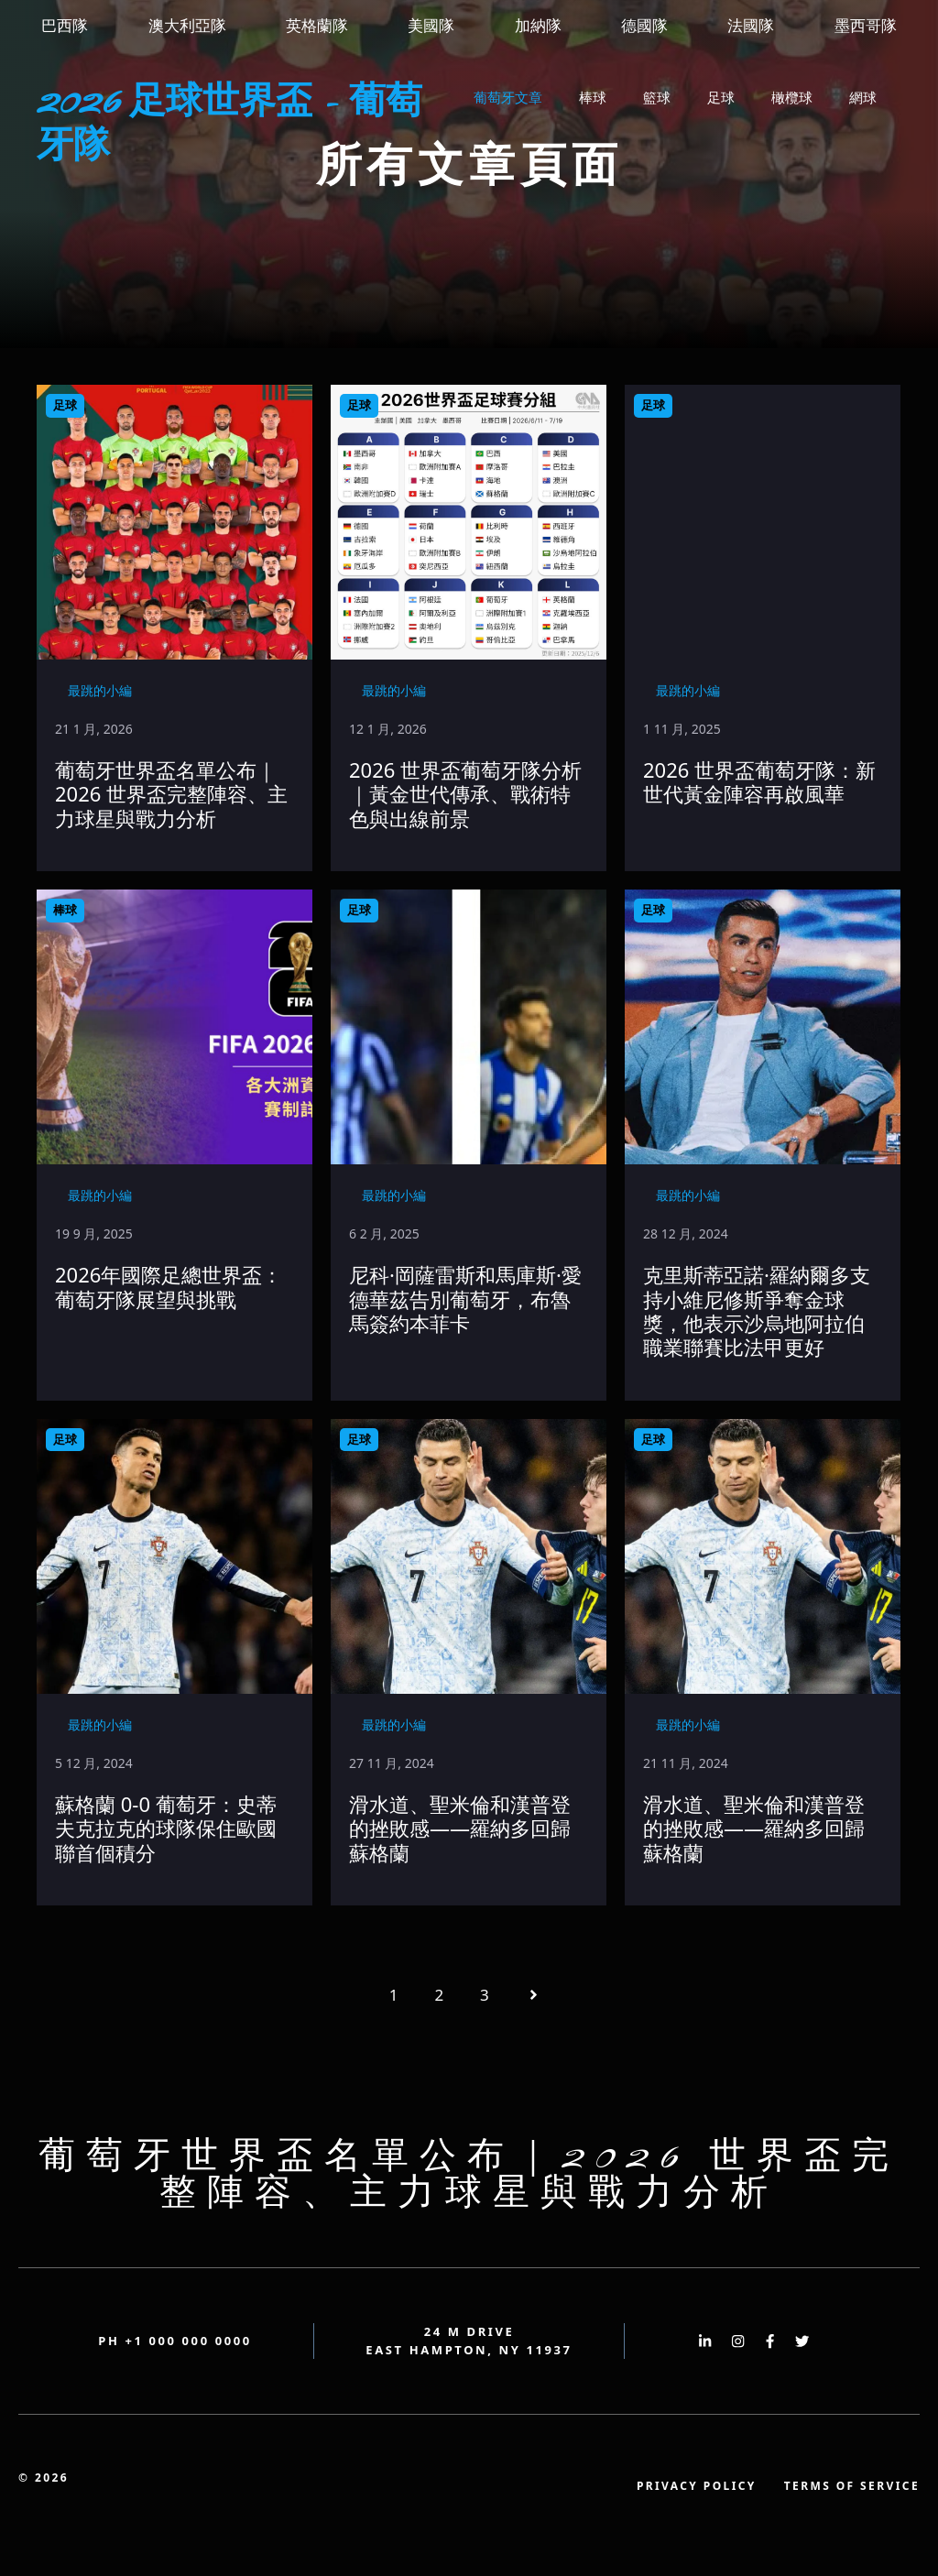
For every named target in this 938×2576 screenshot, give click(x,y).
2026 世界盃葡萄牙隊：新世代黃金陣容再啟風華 (759, 781)
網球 (863, 97)
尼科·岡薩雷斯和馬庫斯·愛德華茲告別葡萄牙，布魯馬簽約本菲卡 (465, 1299)
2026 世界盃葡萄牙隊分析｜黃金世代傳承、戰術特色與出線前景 (465, 794)
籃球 (657, 97)
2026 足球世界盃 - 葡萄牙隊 (229, 124)
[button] (480, 152)
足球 (721, 97)
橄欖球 (792, 97)
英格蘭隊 (317, 25)
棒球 (592, 97)
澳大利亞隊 (187, 25)
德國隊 (644, 25)
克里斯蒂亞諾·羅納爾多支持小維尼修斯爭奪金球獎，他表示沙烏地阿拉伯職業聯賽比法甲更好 (756, 1310)
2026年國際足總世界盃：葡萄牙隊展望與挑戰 (168, 1286)
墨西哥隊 (865, 25)
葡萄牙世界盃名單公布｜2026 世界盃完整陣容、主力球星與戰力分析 (171, 794)
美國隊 (431, 25)
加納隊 (538, 25)
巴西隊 (64, 25)
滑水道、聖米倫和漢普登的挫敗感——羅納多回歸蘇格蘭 (460, 1828)
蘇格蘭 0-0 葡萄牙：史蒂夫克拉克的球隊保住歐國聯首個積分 (166, 1828)
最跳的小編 (100, 690)
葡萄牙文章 (508, 97)
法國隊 (750, 25)
